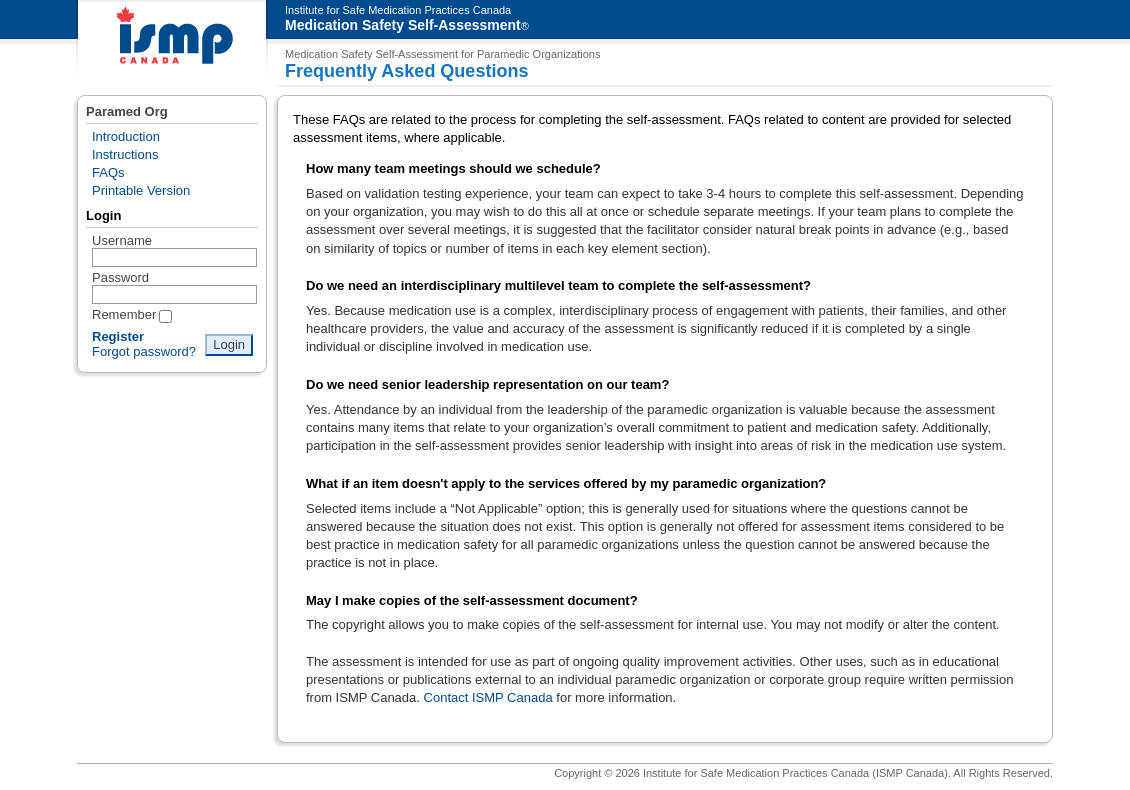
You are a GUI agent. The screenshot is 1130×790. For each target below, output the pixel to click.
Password (120, 277)
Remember (124, 314)
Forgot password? (144, 351)
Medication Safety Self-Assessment (403, 25)
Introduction (126, 136)
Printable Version (141, 190)
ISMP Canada (172, 41)
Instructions (125, 154)
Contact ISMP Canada (488, 697)
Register (118, 336)
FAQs (108, 172)
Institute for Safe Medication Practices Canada (398, 10)
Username (122, 240)
